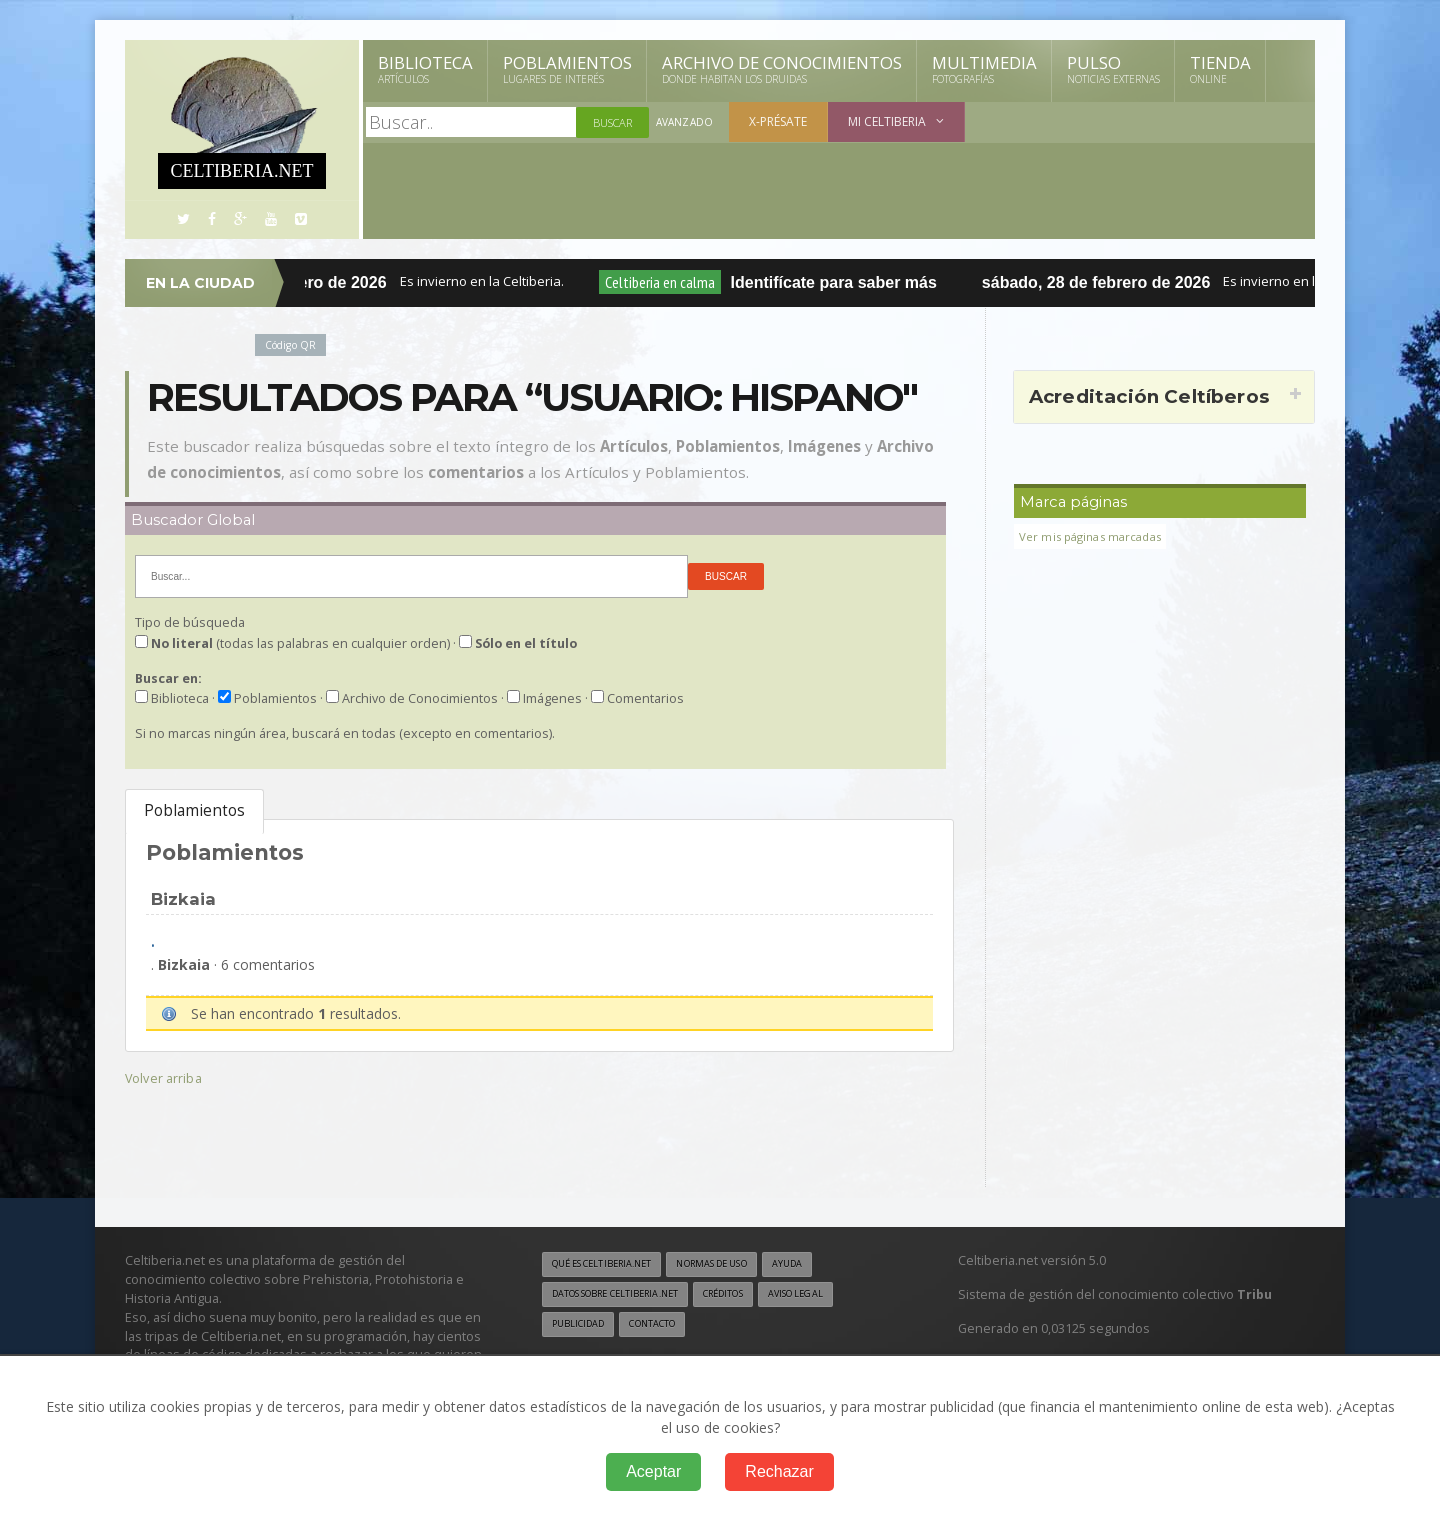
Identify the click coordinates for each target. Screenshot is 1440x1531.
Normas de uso (738, 1265)
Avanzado (686, 122)
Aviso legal (834, 1296)
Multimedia (984, 69)
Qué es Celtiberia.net (610, 1265)
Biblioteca (425, 69)
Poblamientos (567, 69)
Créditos (752, 1296)
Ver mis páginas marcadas (1097, 536)
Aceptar (653, 1471)
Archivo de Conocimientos (782, 69)
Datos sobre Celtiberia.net (627, 1296)
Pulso (1113, 69)
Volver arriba (165, 1077)
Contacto (665, 1327)
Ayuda (823, 1265)
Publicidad (582, 1327)
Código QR (294, 344)
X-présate (781, 121)
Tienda (1220, 69)
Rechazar (779, 1471)
